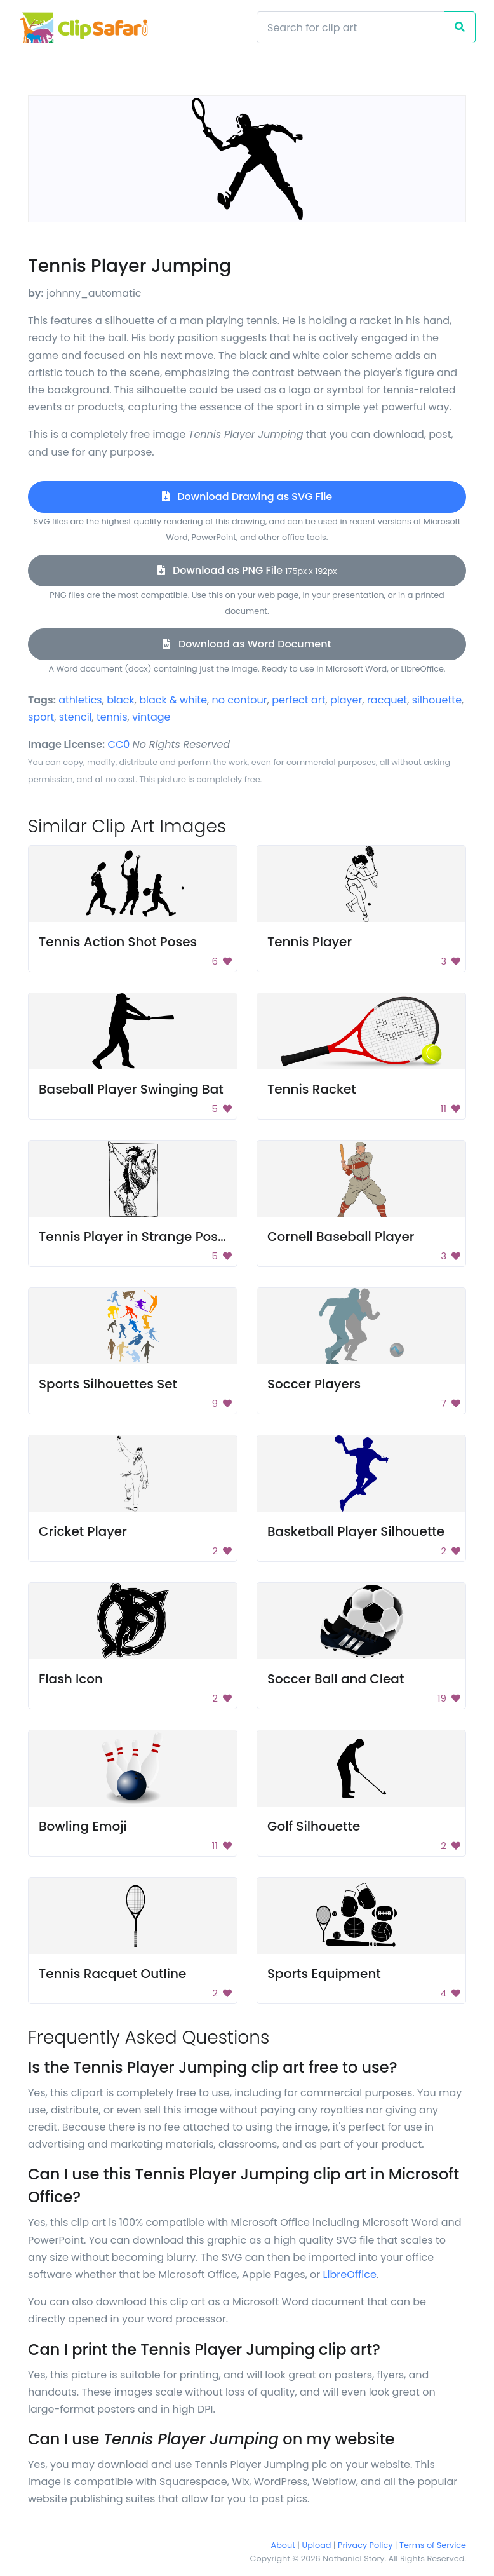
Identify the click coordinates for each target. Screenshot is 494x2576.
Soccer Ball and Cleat (335, 1679)
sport (41, 717)
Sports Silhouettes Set (108, 1384)
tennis (112, 717)
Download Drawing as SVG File (247, 496)
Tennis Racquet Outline (112, 1974)
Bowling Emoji (83, 1826)
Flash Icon (71, 1679)
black (121, 700)
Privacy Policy (365, 2545)
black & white (173, 700)
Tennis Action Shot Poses (118, 942)
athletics (80, 700)
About (283, 2545)
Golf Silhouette (313, 1826)
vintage (151, 717)
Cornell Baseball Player (340, 1236)
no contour (239, 700)
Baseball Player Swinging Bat (131, 1089)
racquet (387, 700)
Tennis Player (309, 942)
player (346, 700)
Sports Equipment (324, 1974)
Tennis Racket (311, 1089)
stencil (75, 717)
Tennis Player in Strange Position (142, 1236)
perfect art (298, 700)
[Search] (350, 27)
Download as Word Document (247, 644)
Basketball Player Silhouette (355, 1531)
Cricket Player (83, 1531)
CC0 (119, 744)
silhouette (437, 700)
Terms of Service (432, 2545)
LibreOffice (350, 2274)
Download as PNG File (247, 570)
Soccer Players (314, 1384)
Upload (316, 2545)
